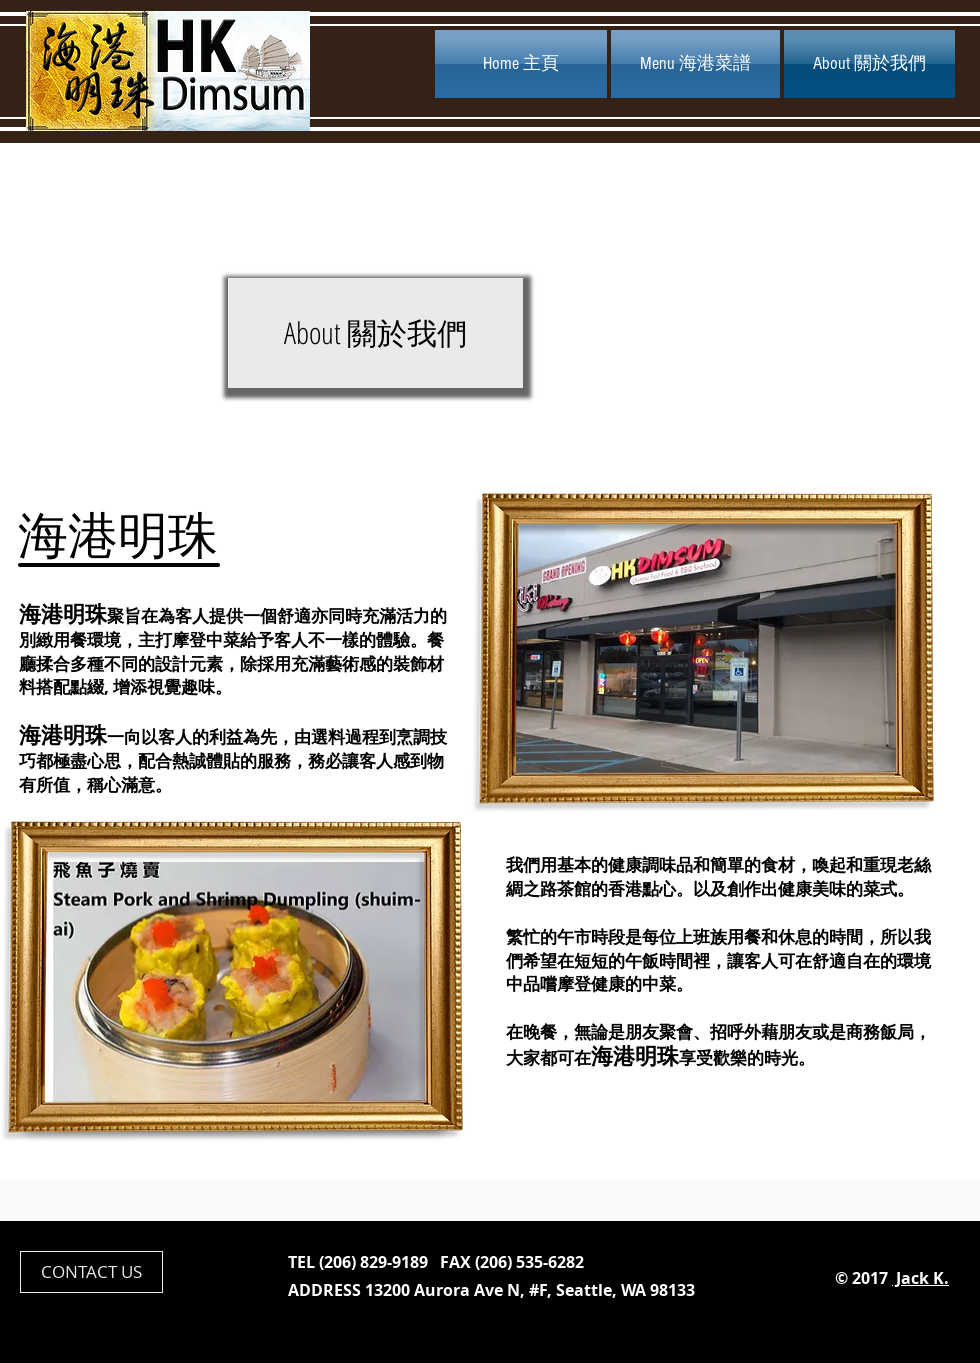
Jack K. (920, 1278)
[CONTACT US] (91, 1272)
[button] (375, 333)
